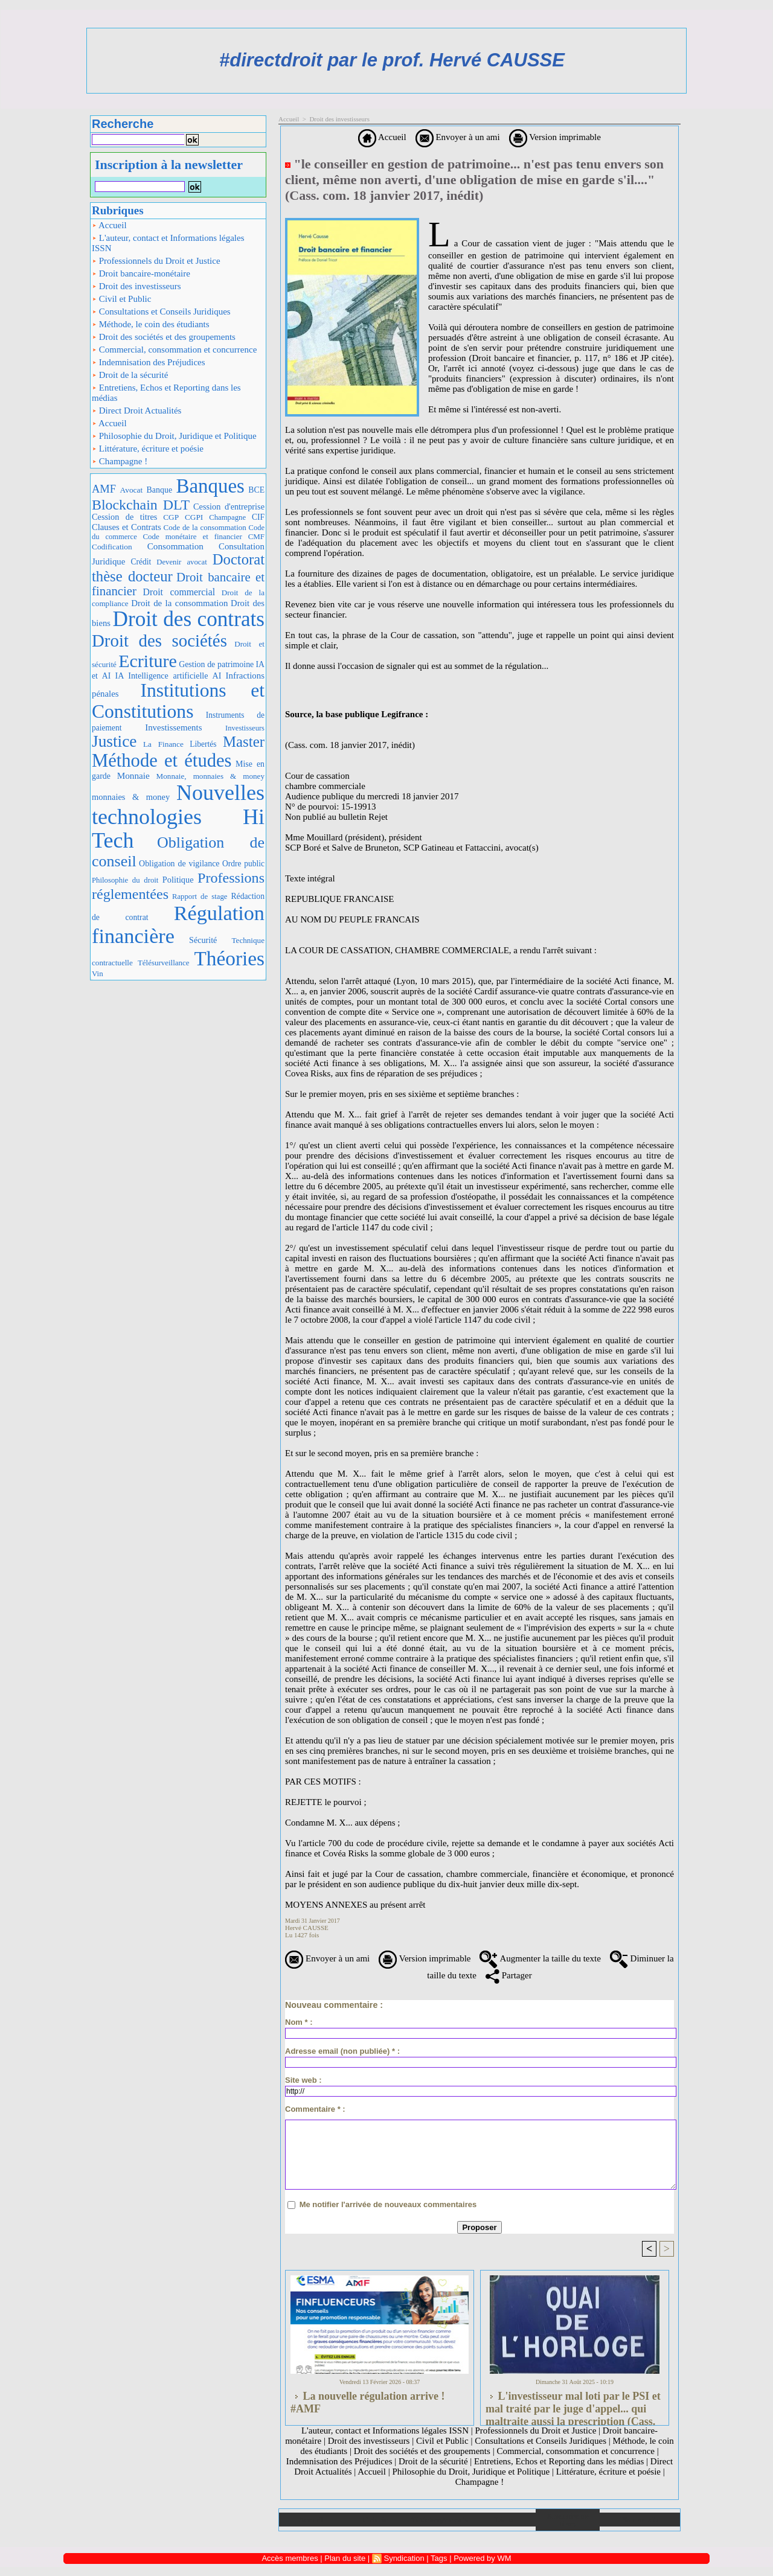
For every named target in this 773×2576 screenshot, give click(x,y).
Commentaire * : (315, 2109)
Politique (178, 879)
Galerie (375, 2519)
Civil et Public (121, 299)
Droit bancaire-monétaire (141, 273)
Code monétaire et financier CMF (204, 536)
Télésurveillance (164, 962)
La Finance (163, 744)
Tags (439, 2558)
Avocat (131, 489)
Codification (112, 546)
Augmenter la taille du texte (540, 1958)
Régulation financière (178, 924)
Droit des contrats (189, 619)
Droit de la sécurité (130, 375)
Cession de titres (124, 517)
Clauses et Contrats (126, 527)
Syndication (403, 2558)
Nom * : (299, 2022)
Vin (97, 973)
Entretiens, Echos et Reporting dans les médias (166, 393)
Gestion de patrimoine (216, 664)
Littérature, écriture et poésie (148, 448)
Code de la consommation (205, 527)
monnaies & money (131, 797)
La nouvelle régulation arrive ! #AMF (367, 2402)
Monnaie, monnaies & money (210, 776)
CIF (258, 517)
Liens (504, 2519)
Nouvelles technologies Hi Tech (178, 816)
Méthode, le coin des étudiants (151, 324)
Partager (509, 1975)
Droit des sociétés (159, 640)
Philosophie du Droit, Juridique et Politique (174, 436)
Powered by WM (482, 2558)
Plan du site (639, 2519)
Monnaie (133, 775)
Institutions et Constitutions (178, 701)
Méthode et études (162, 760)
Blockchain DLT (141, 505)
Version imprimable (555, 137)
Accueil (109, 225)
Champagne (227, 517)
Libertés (203, 744)
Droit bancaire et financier (178, 584)
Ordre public (243, 863)
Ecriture (147, 661)
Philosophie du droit (125, 880)
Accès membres (289, 2558)
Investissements (173, 727)
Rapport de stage (200, 896)
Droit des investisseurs (136, 286)
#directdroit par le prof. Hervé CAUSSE (392, 60)
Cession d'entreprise (229, 506)
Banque (159, 489)
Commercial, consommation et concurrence (174, 349)
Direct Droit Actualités (136, 410)
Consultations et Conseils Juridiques (161, 311)
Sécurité (203, 940)
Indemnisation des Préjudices (148, 362)
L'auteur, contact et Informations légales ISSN (168, 243)
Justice (114, 741)
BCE (256, 489)
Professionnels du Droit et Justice (156, 261)
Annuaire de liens (568, 2519)
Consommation (175, 546)
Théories (229, 958)
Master (244, 741)
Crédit (140, 561)
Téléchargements (439, 2519)
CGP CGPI (183, 517)
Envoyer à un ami (457, 137)
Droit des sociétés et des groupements (164, 337)
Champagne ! (119, 461)
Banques (210, 486)
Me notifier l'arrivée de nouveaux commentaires (388, 2204)
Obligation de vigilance (179, 863)
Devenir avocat (181, 562)
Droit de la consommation (179, 603)
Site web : (303, 2080)
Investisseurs (245, 728)
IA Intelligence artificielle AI (168, 675)
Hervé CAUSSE (307, 1927)
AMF (104, 488)
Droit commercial (179, 592)
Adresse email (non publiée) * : (342, 2051)
